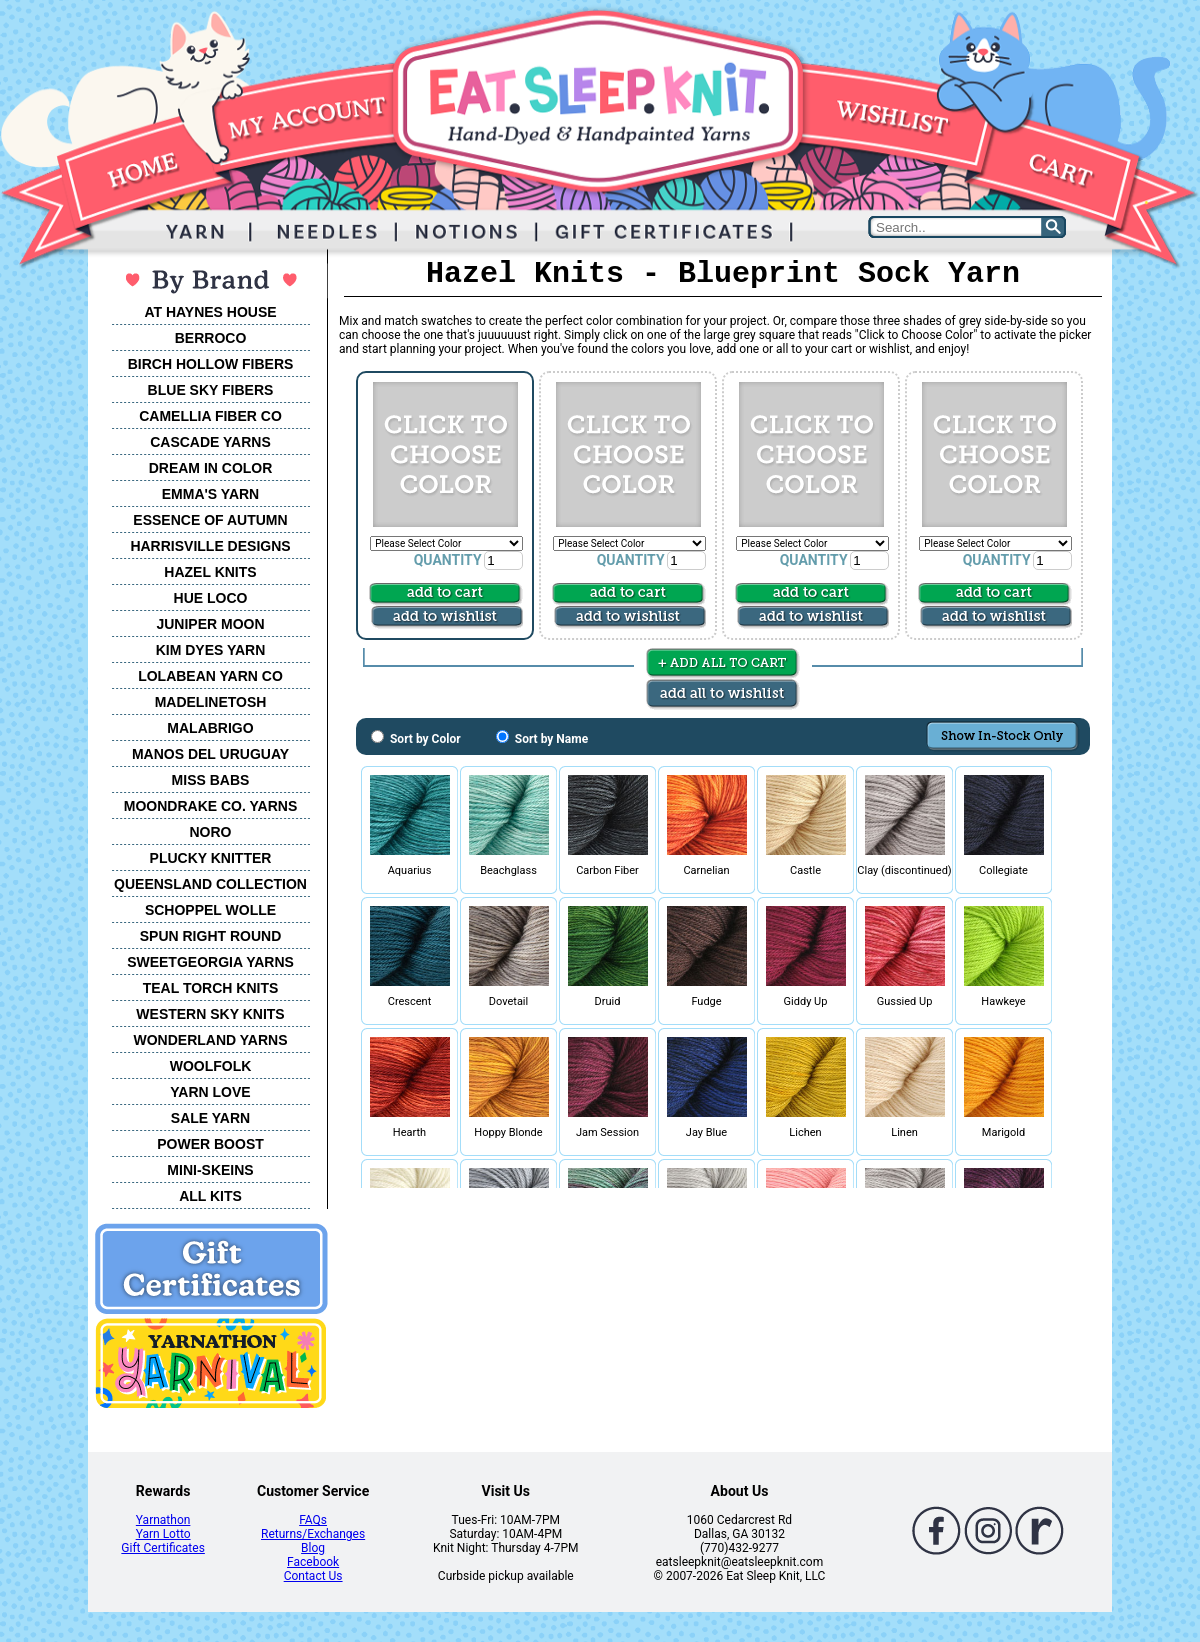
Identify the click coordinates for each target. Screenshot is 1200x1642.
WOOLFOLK (211, 1066)
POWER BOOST (210, 1144)
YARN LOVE (210, 1092)
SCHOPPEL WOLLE (210, 910)
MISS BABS (211, 780)
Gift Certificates (162, 1548)
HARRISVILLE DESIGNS (210, 546)
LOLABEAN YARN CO (210, 676)
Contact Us (313, 1576)
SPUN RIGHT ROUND (211, 936)
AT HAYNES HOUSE (210, 312)
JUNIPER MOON (210, 624)
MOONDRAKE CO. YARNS (210, 806)
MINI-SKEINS (210, 1170)
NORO (211, 832)
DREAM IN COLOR (211, 468)
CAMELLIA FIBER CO (210, 416)
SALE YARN (210, 1118)
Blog (313, 1548)
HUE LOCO (211, 598)
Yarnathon (163, 1520)
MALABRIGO (210, 728)
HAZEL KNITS (210, 572)
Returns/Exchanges (313, 1534)
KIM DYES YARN (211, 650)
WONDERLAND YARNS (210, 1040)
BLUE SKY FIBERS (211, 390)
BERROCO (211, 338)
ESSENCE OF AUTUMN (210, 520)
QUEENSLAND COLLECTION (210, 884)
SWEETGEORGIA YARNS (210, 962)
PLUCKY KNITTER (211, 858)
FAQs (313, 1520)
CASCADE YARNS (210, 442)
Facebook (313, 1562)
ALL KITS (210, 1196)
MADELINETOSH (211, 702)
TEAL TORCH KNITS (211, 988)
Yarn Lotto (163, 1534)
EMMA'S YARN (210, 494)
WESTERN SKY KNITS (210, 1014)
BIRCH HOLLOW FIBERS (211, 364)
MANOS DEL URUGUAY (210, 754)
